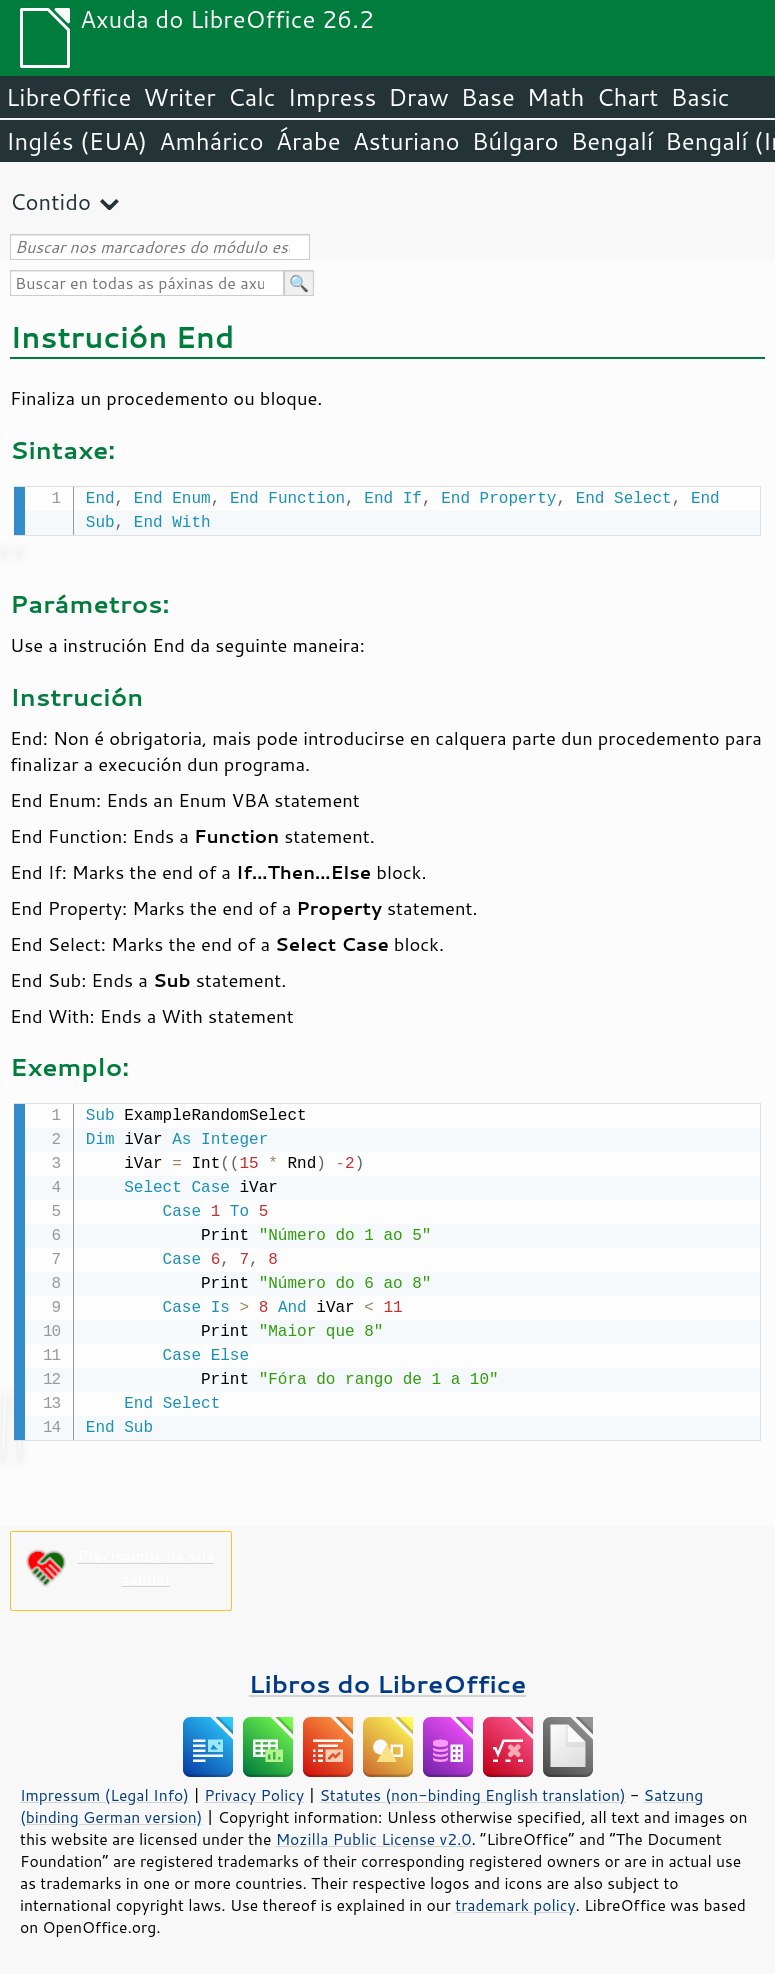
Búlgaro (515, 141)
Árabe (308, 141)
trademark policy (515, 1901)
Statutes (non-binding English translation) (472, 1791)
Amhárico (211, 141)
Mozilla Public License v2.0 (374, 1835)
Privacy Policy (254, 1791)
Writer (179, 97)
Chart (627, 97)
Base (488, 97)
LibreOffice (68, 97)
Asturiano (406, 141)
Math (556, 97)
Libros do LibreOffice (387, 1679)
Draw (418, 97)
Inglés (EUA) (76, 141)
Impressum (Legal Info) (104, 1791)
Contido (50, 201)
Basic (699, 97)
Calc (252, 97)
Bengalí (612, 141)
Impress (332, 97)
